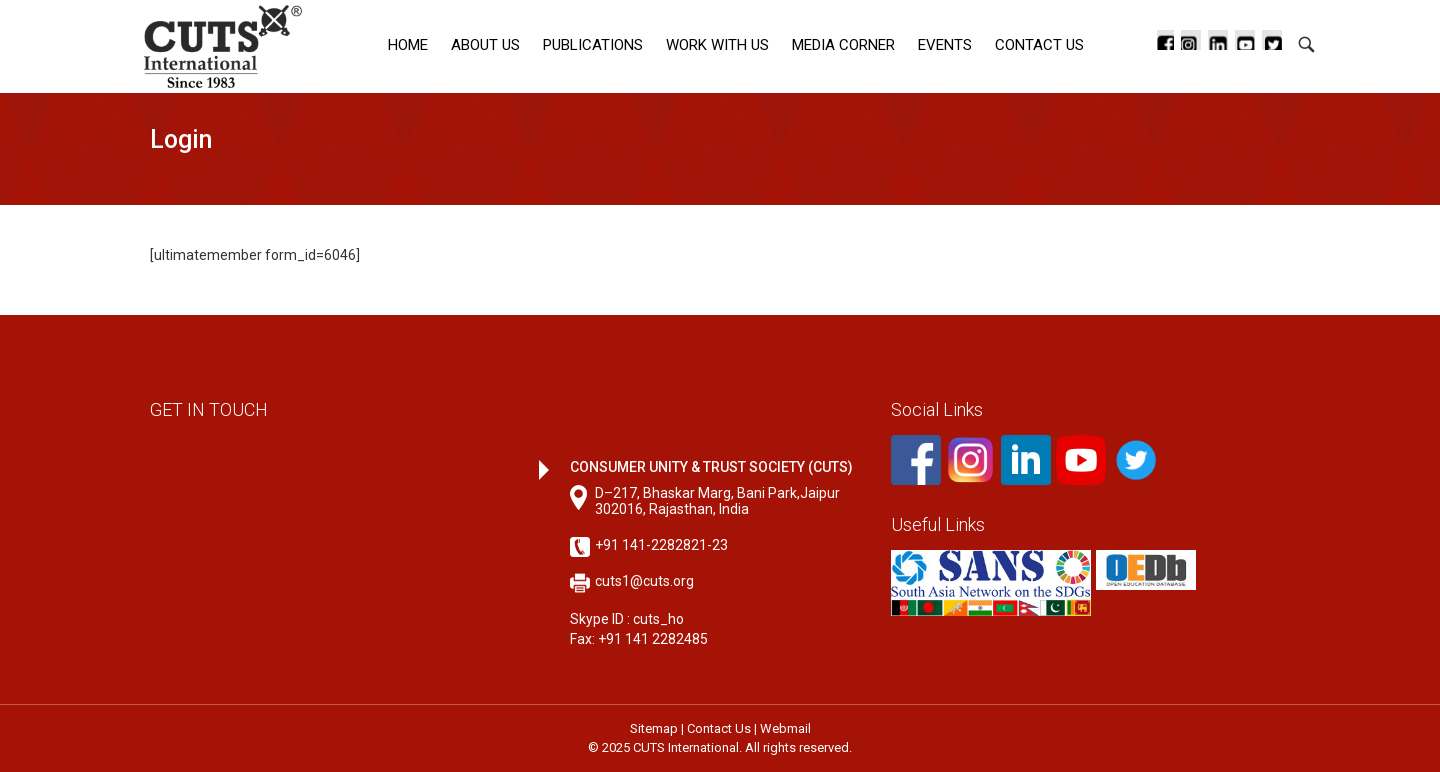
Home (408, 45)
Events (945, 45)
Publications (593, 45)
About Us (485, 45)
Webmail (785, 728)
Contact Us (1039, 45)
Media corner (843, 45)
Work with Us (717, 45)
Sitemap (654, 728)
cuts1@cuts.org (644, 581)
